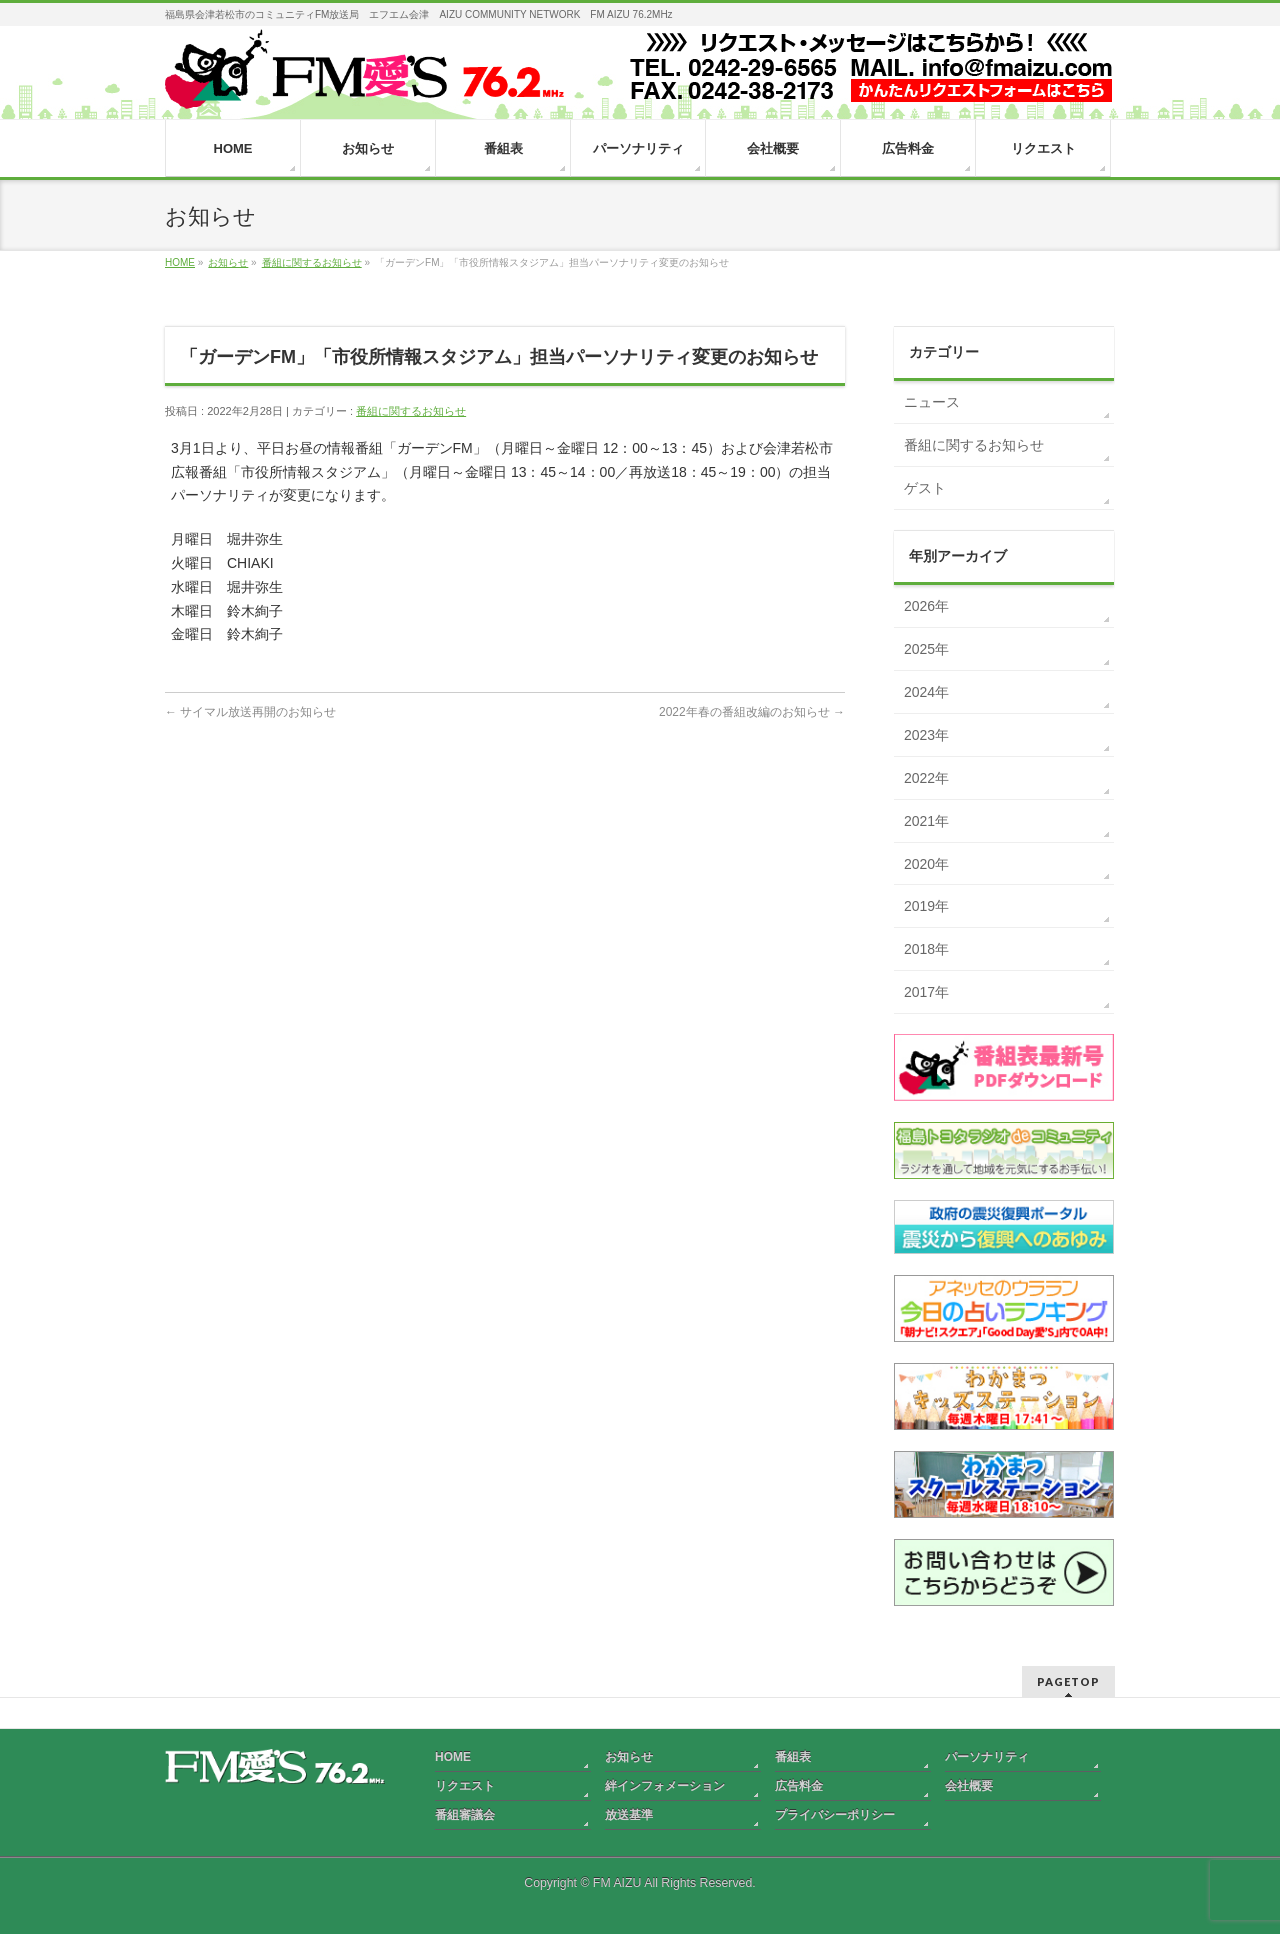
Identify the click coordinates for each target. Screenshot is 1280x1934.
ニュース (932, 402)
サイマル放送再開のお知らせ (250, 712)
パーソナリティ (987, 1757)
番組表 (793, 1757)
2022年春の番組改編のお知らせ (752, 712)
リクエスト (465, 1786)
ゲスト (925, 488)
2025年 (926, 649)
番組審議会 (465, 1815)
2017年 (926, 992)
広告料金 (799, 1786)
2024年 (926, 692)
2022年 (926, 778)
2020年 (926, 864)
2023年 (926, 735)
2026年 (926, 606)
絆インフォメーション (665, 1786)
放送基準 (629, 1815)
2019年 (926, 906)
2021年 (926, 821)
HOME (453, 1757)
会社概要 (969, 1786)
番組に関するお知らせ (411, 411)
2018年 (926, 949)
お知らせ (629, 1757)
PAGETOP (1068, 1681)
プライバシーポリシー (835, 1815)
